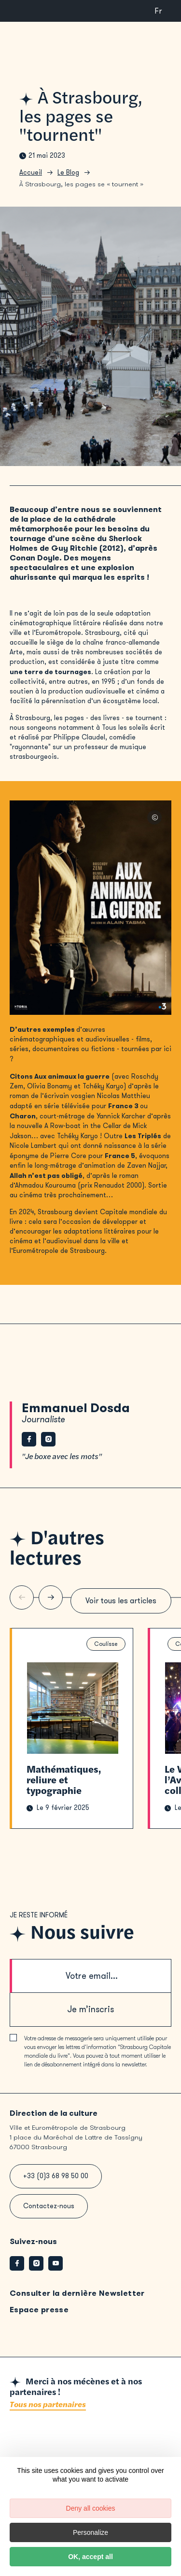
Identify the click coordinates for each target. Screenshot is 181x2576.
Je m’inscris (90, 2009)
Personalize (90, 2532)
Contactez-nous (48, 2206)
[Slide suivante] (51, 1597)
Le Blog (68, 172)
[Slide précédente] (22, 1597)
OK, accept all (90, 2557)
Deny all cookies (90, 2508)
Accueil (30, 172)
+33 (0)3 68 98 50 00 (55, 2176)
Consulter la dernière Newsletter (77, 2293)
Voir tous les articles (120, 1601)
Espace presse (39, 2310)
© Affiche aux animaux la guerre (154, 817)
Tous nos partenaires (48, 2405)
